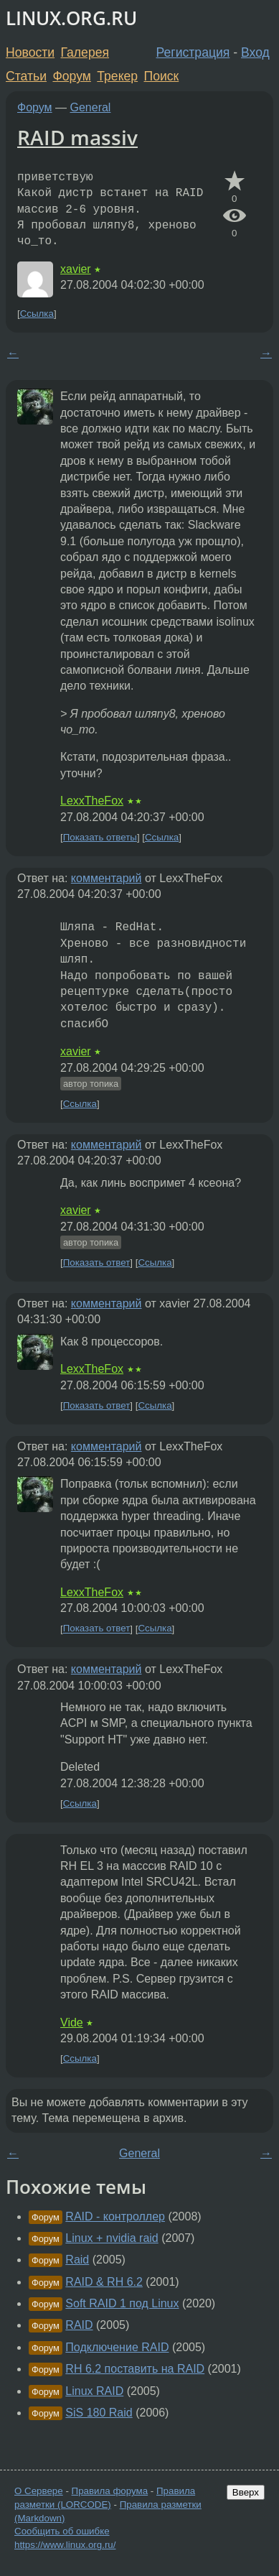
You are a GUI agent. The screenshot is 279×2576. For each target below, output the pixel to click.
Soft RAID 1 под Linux (122, 2303)
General (90, 107)
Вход (255, 52)
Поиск (161, 76)
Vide (71, 2022)
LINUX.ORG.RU (71, 18)
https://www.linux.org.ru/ (64, 2544)
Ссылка (37, 313)
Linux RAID (94, 2391)
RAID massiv (77, 137)
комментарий (106, 878)
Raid (77, 2259)
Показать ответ (97, 1262)
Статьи (26, 76)
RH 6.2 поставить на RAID (134, 2369)
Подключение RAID (117, 2347)
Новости (30, 52)
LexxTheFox (91, 800)
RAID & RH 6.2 (104, 2282)
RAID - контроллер (115, 2216)
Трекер (117, 76)
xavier (75, 269)
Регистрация (193, 52)
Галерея (85, 52)
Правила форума (110, 2490)
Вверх (245, 2492)
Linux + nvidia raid (111, 2238)
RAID (79, 2325)
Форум (71, 76)
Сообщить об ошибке (62, 2531)
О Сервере (38, 2490)
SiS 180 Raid (98, 2412)
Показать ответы (100, 837)
